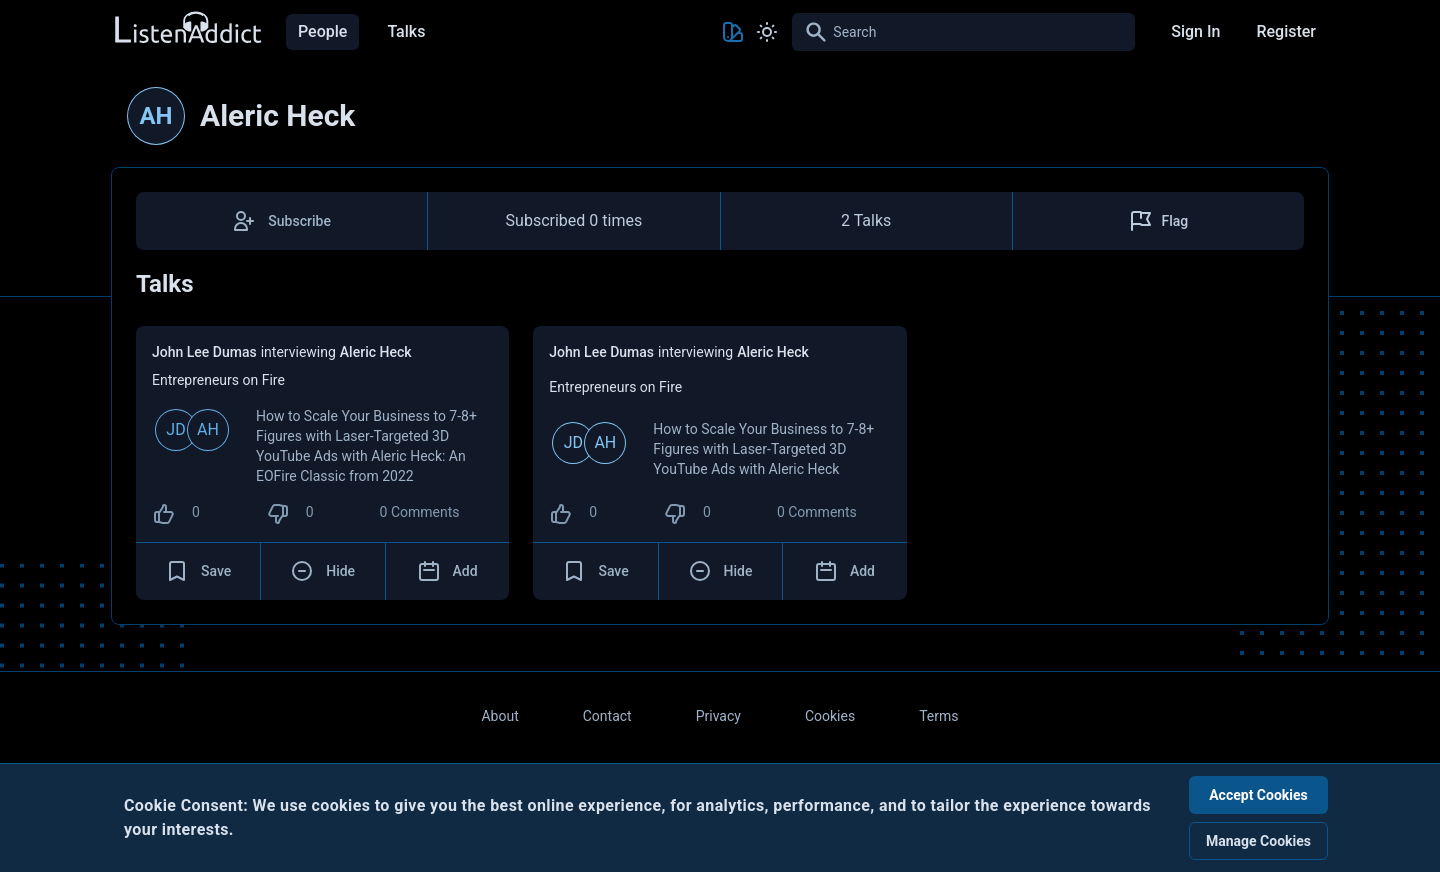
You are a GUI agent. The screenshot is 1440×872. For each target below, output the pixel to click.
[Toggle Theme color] (733, 32)
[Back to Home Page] (187, 28)
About (499, 716)
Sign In (1195, 31)
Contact (607, 716)
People (322, 31)
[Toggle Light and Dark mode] (767, 32)
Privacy (718, 716)
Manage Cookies (1258, 841)
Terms (938, 716)
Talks (406, 31)
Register (1286, 31)
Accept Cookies (1258, 795)
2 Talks (866, 220)
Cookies (830, 716)
